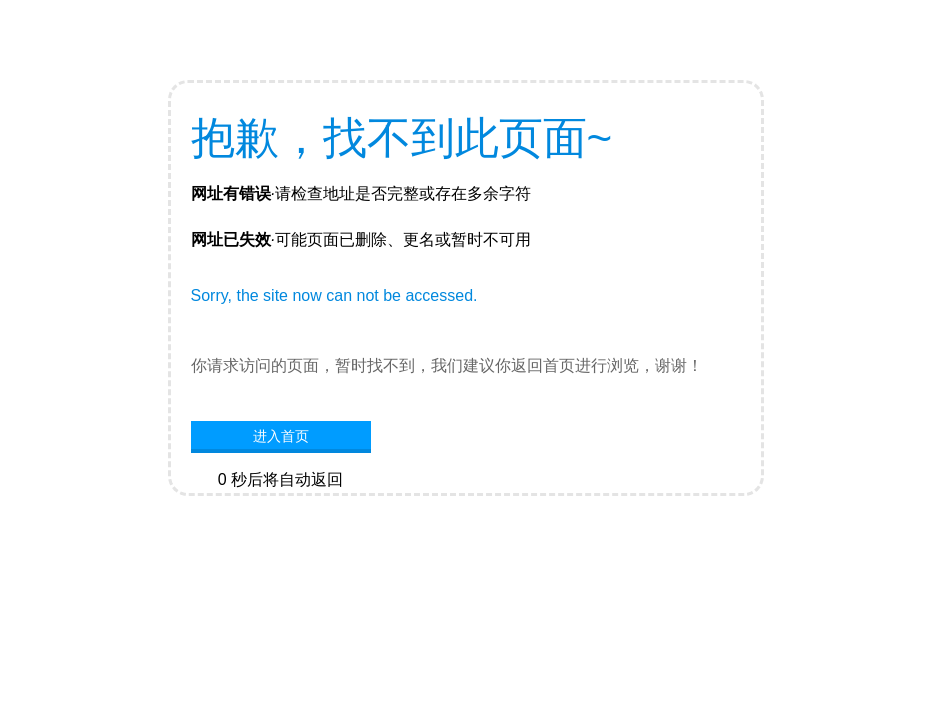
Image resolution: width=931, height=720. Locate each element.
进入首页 (281, 436)
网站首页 (281, 510)
